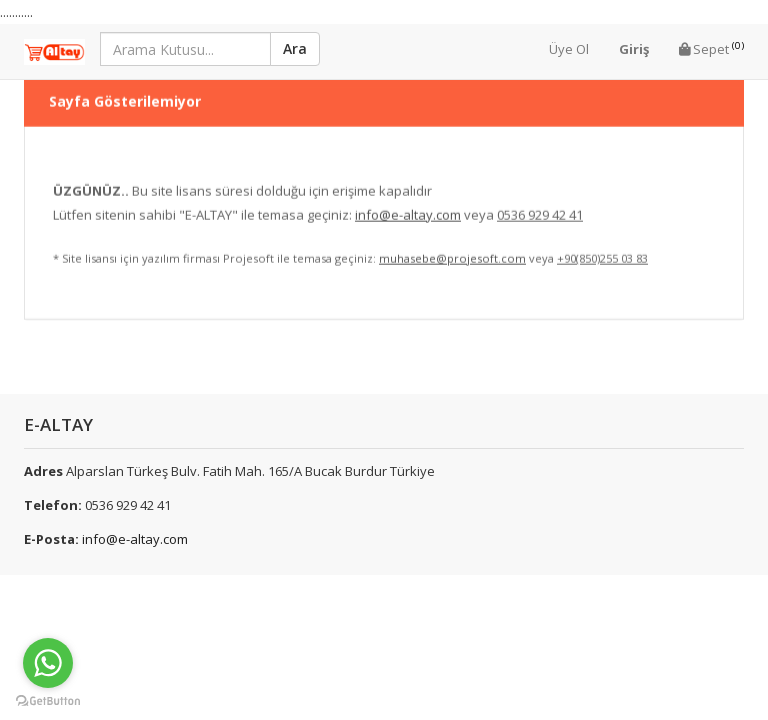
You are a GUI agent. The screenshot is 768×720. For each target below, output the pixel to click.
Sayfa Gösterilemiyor (125, 88)
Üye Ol (569, 49)
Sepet (711, 48)
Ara (295, 48)
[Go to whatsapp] (48, 663)
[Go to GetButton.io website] (48, 700)
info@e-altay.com (135, 539)
